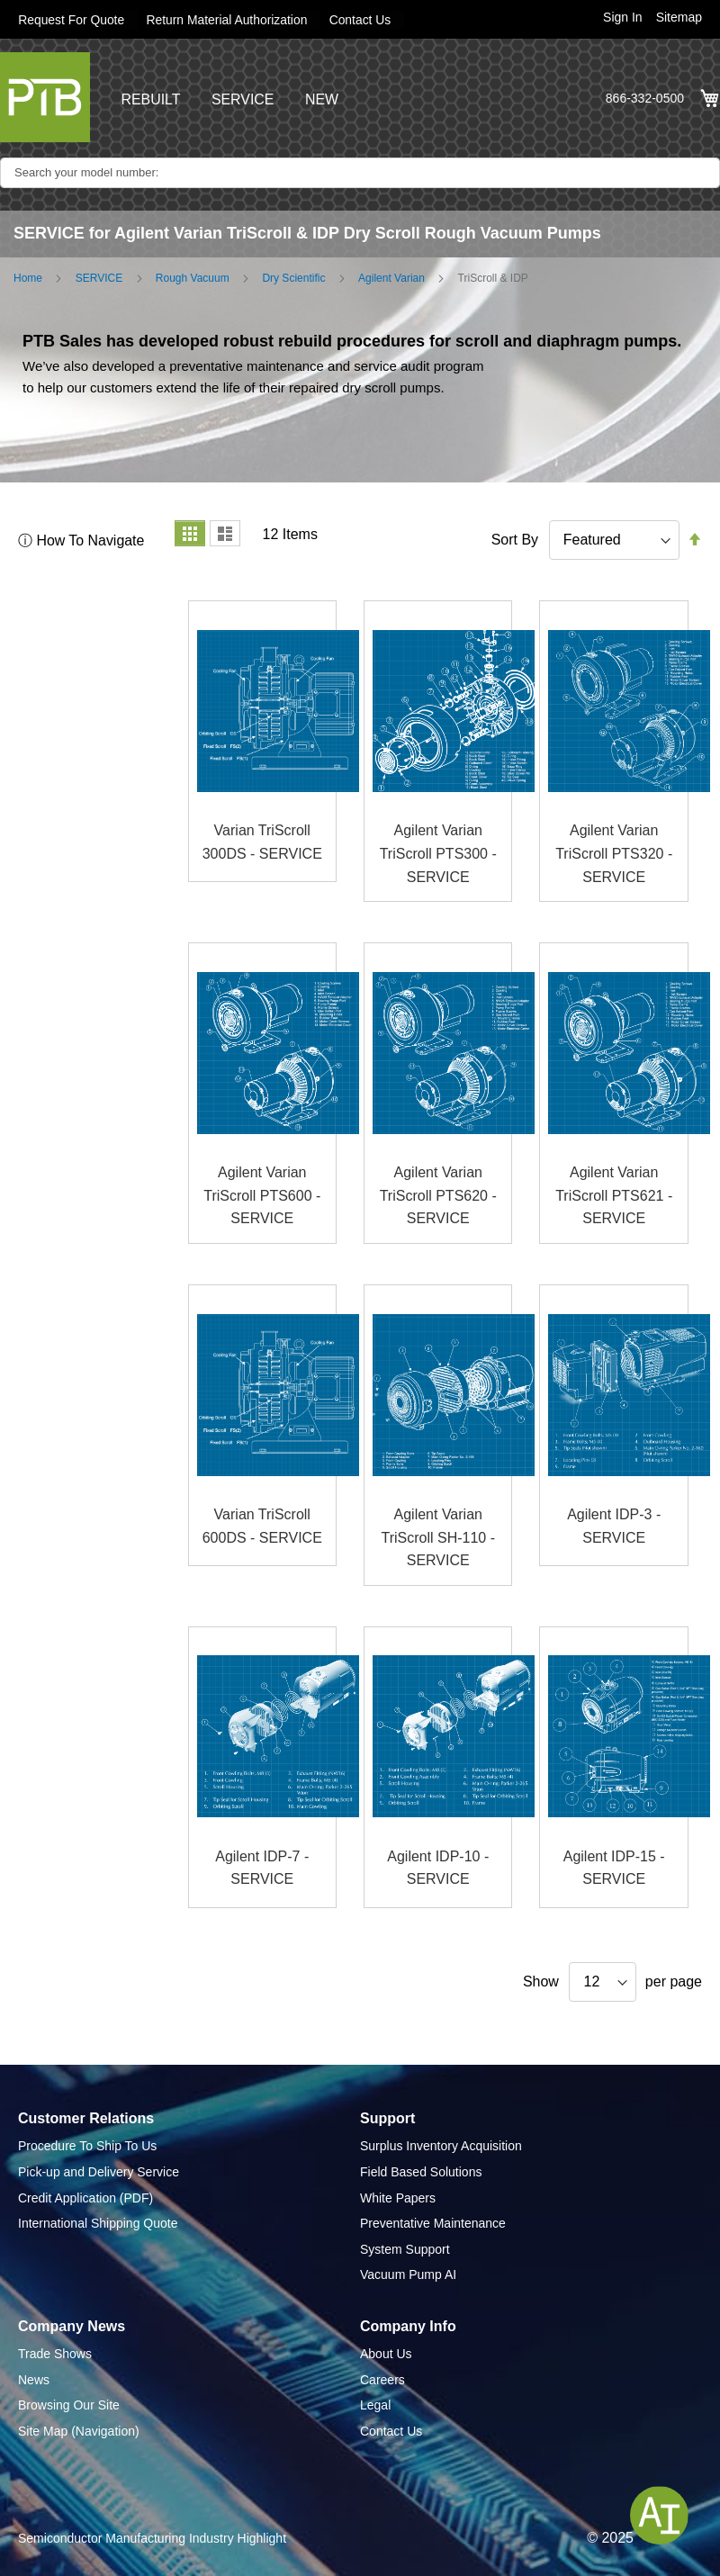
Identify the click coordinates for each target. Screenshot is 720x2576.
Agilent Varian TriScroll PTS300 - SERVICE (438, 853)
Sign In (623, 17)
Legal (375, 2405)
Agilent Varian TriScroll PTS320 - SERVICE (613, 853)
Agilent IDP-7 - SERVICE (262, 1868)
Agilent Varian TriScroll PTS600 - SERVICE (261, 1195)
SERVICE (243, 99)
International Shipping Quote (97, 2223)
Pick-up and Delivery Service (98, 2172)
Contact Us (363, 20)
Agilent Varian (391, 278)
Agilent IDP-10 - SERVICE (438, 1868)
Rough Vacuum (193, 278)
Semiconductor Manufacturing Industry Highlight (152, 2537)
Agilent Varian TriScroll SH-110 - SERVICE (438, 1537)
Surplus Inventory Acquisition (441, 2146)
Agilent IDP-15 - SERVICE (614, 1868)
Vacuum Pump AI (408, 2274)
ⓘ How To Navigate (81, 540)
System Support (405, 2249)
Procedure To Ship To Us (87, 2146)
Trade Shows (55, 2353)
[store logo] (45, 97)
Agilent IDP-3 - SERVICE (614, 1526)
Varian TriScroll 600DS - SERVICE (262, 1526)
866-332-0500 (645, 98)
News (34, 2380)
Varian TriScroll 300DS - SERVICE (262, 842)
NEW (322, 99)
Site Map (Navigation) (79, 2431)
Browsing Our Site (69, 2405)
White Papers (398, 2197)
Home (28, 278)
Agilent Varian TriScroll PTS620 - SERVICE (438, 1195)
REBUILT (150, 99)
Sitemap (679, 17)
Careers (382, 2380)
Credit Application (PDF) (85, 2197)
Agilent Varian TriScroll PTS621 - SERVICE (613, 1195)
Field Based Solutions (421, 2172)
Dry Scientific (293, 278)
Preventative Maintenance (433, 2223)
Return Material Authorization (229, 20)
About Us (386, 2353)
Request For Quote (71, 20)
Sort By (514, 539)
